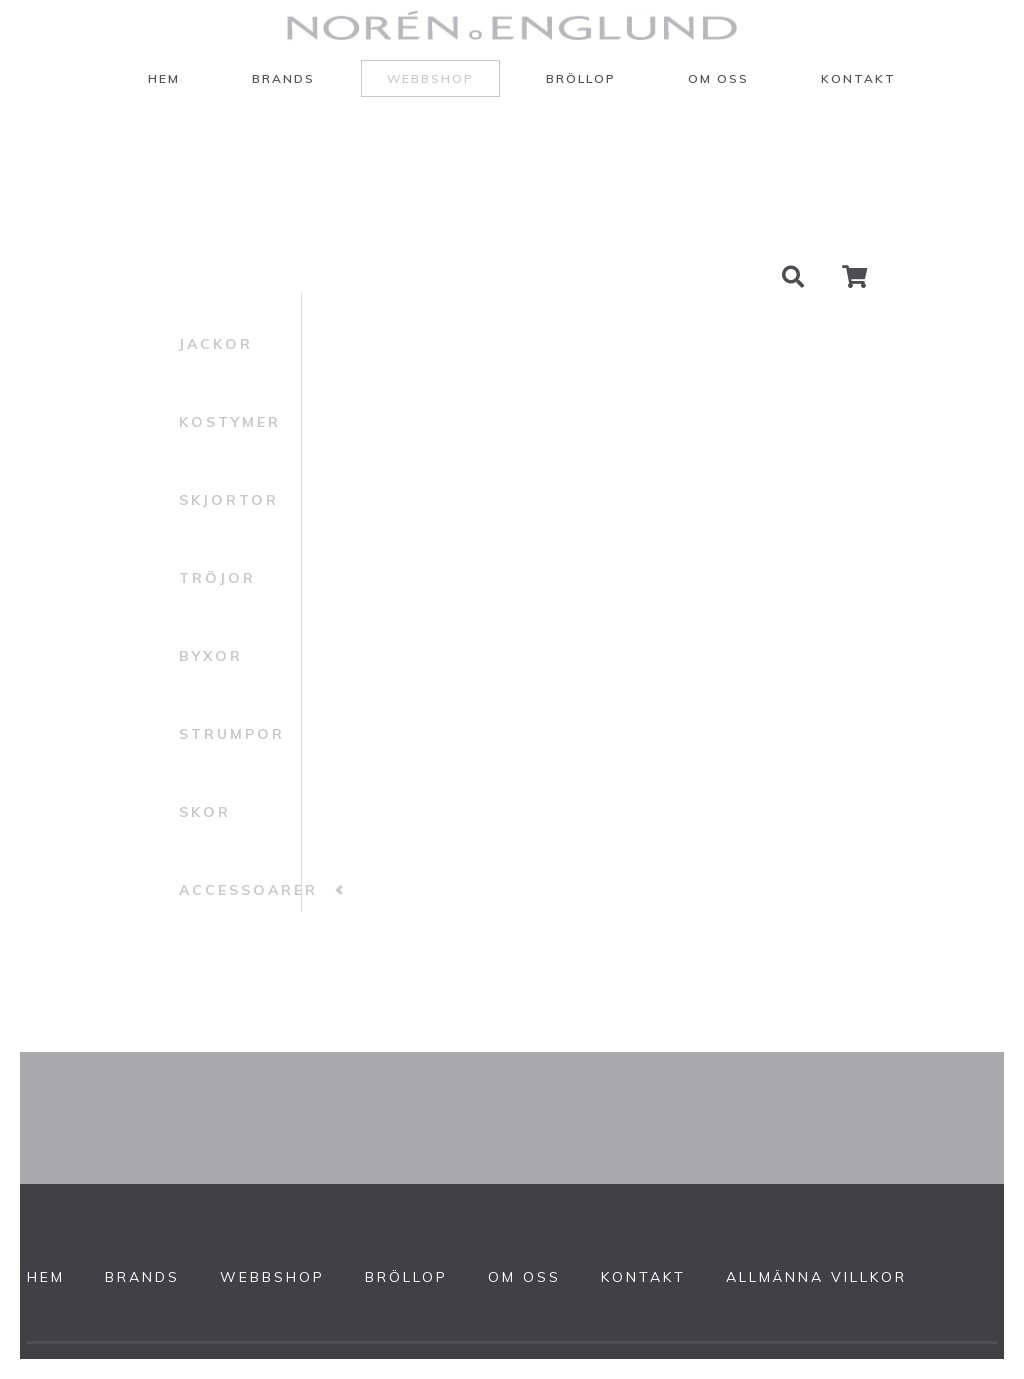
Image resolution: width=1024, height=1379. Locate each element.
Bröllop (581, 78)
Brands (283, 78)
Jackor (216, 344)
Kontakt (858, 78)
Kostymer (230, 422)
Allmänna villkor (816, 1277)
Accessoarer (248, 890)
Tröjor (217, 578)
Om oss (718, 78)
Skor (205, 812)
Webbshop (430, 78)
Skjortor (229, 500)
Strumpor (232, 734)
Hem (164, 78)
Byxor (211, 656)
